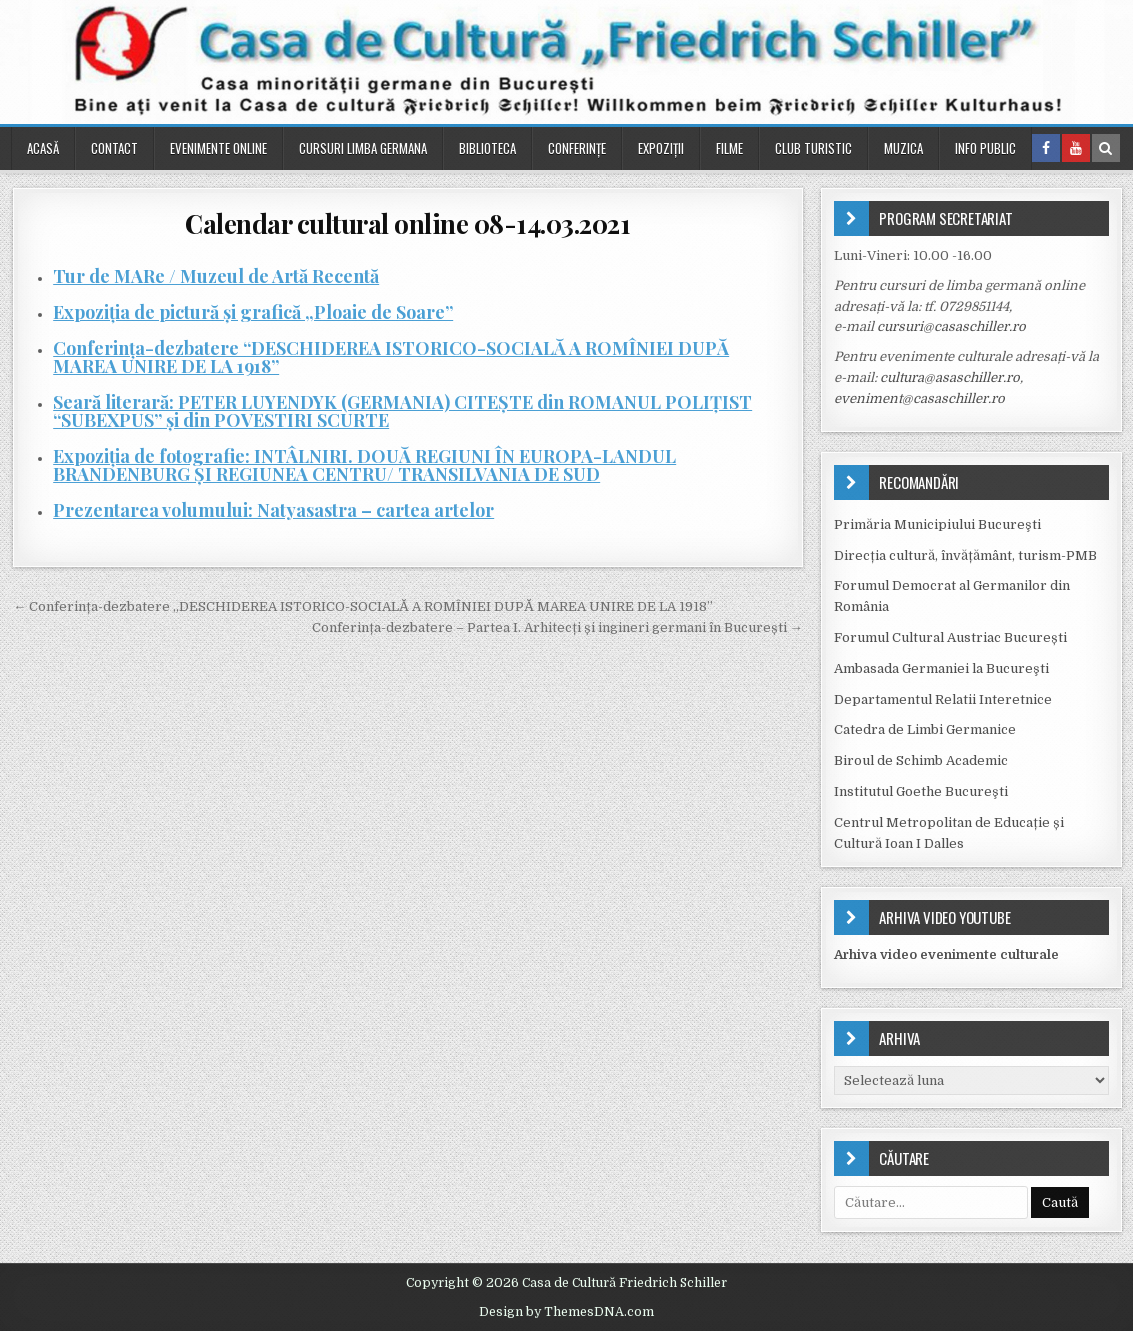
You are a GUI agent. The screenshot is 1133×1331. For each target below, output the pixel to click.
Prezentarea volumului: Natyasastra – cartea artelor (273, 510)
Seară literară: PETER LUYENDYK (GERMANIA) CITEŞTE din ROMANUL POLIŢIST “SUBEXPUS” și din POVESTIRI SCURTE (402, 411)
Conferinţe (577, 148)
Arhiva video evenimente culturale (946, 954)
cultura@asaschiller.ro (950, 377)
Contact (114, 148)
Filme (729, 148)
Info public (985, 148)
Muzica (903, 148)
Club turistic (813, 148)
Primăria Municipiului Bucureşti (937, 524)
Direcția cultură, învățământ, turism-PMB (965, 555)
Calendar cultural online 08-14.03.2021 (407, 223)
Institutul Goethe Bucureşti (921, 791)
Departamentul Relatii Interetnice (943, 699)
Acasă (43, 148)
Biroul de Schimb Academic (921, 760)
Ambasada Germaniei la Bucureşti (941, 668)
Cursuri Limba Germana (363, 148)
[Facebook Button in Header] (1046, 148)
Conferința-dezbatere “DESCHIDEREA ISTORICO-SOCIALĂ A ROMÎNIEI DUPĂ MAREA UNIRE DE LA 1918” (391, 357)
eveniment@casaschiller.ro (919, 398)
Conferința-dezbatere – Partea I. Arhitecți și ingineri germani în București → (557, 627)
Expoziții (661, 148)
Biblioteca (487, 148)
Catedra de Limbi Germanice (925, 729)
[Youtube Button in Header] (1076, 148)
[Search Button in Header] (1106, 148)
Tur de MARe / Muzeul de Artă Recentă (216, 276)
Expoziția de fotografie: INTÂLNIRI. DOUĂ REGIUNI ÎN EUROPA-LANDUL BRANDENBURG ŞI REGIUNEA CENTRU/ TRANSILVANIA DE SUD (364, 465)
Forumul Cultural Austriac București (950, 637)
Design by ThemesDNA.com (566, 1312)
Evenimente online (218, 148)
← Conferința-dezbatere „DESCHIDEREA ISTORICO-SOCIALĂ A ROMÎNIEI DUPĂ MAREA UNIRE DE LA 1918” (363, 606)
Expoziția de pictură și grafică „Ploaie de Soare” (253, 312)
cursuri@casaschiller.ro (951, 326)
